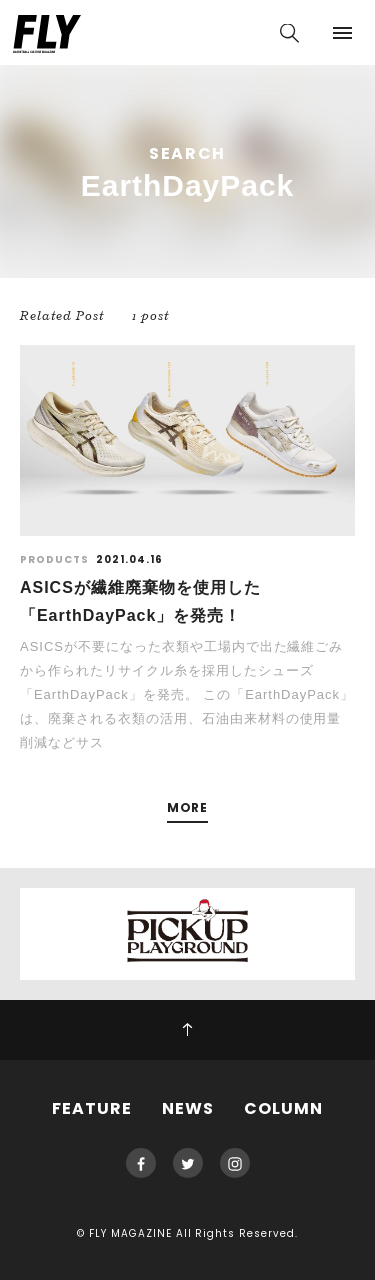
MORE (188, 808)
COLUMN (283, 1108)
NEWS (188, 1108)
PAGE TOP (187, 1030)
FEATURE (92, 1108)
